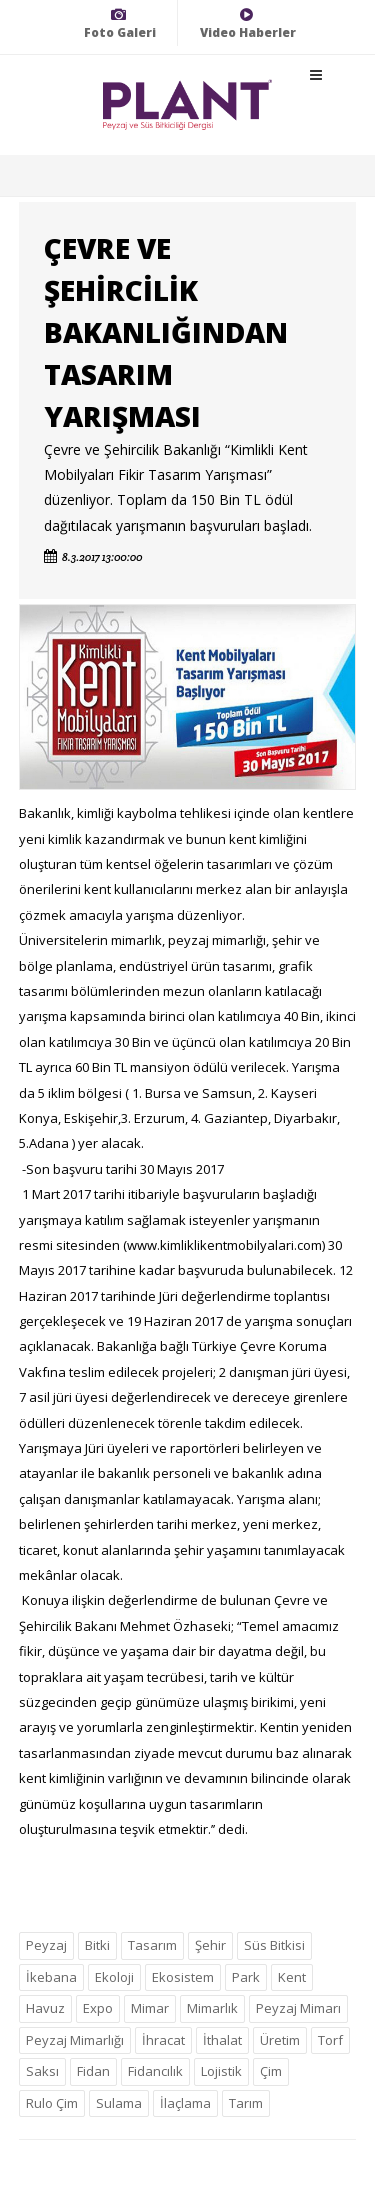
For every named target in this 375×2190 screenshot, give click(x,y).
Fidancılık (155, 2071)
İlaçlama (185, 2103)
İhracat (163, 2040)
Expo (98, 2008)
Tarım (246, 2103)
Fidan (93, 2071)
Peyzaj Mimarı (298, 2008)
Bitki (97, 1945)
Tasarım (152, 1945)
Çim (271, 2071)
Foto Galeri (120, 23)
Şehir (210, 1945)
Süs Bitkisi (274, 1945)
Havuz (45, 2008)
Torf (330, 2040)
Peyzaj (46, 1945)
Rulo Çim (52, 2103)
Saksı (42, 2071)
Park (246, 1977)
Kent (292, 1977)
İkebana (51, 1977)
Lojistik (221, 2071)
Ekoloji (114, 1977)
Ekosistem (183, 1977)
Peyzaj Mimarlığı (75, 2040)
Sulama (119, 2103)
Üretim (280, 2040)
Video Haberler (248, 23)
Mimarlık (212, 2008)
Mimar (150, 2008)
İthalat (222, 2040)
